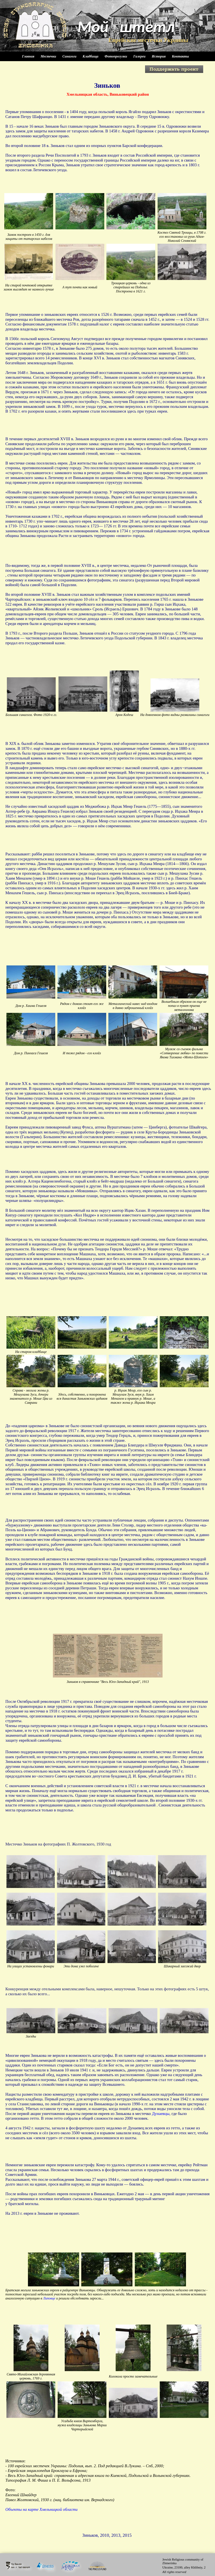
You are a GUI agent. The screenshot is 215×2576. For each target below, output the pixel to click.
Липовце (49, 2298)
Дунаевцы (160, 2113)
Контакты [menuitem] (180, 56)
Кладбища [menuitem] (90, 56)
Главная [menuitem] (28, 56)
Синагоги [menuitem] (69, 56)
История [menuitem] (159, 56)
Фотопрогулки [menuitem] (116, 56)
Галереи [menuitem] (139, 56)
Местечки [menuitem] (48, 56)
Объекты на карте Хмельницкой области (41, 2509)
